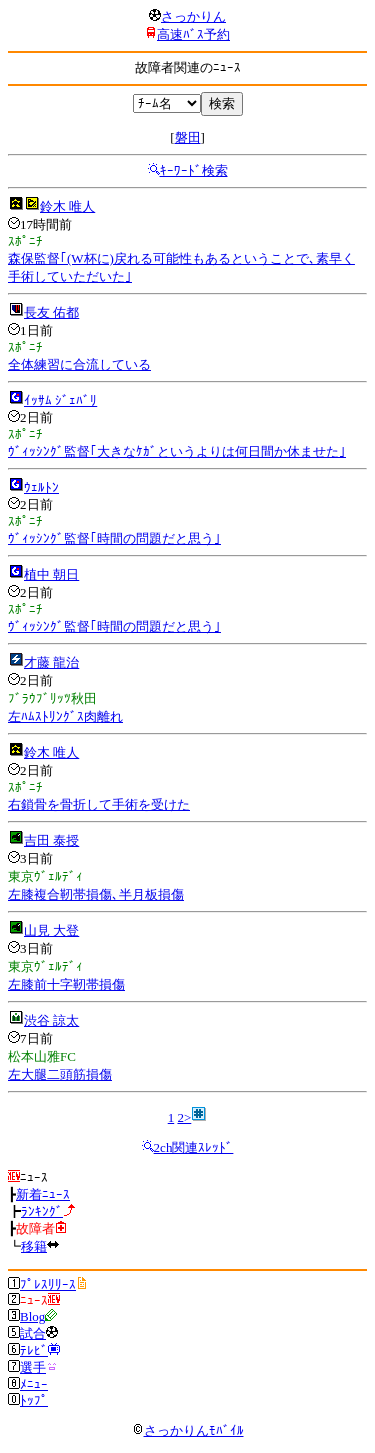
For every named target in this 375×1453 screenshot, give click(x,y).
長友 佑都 (51, 312)
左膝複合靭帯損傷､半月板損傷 (96, 894)
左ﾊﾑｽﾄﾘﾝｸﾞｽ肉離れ (65, 716)
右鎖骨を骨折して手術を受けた (99, 804)
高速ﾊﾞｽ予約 (193, 34)
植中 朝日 (51, 574)
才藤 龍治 (51, 662)
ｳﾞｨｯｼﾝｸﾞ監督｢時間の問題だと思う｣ (114, 538)
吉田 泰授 (51, 840)
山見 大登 (51, 930)
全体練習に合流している (79, 364)
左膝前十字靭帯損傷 (66, 984)
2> (184, 1117)
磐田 (188, 137)
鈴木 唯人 (67, 206)
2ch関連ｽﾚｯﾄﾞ (194, 1147)
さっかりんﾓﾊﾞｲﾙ (188, 1430)
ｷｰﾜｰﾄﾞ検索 (194, 170)
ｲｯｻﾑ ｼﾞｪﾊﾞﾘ (60, 400)
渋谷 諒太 (51, 1020)
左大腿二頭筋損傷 (60, 1074)
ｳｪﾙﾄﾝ (41, 487)
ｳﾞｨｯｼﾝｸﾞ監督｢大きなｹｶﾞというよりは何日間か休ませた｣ (177, 451)
